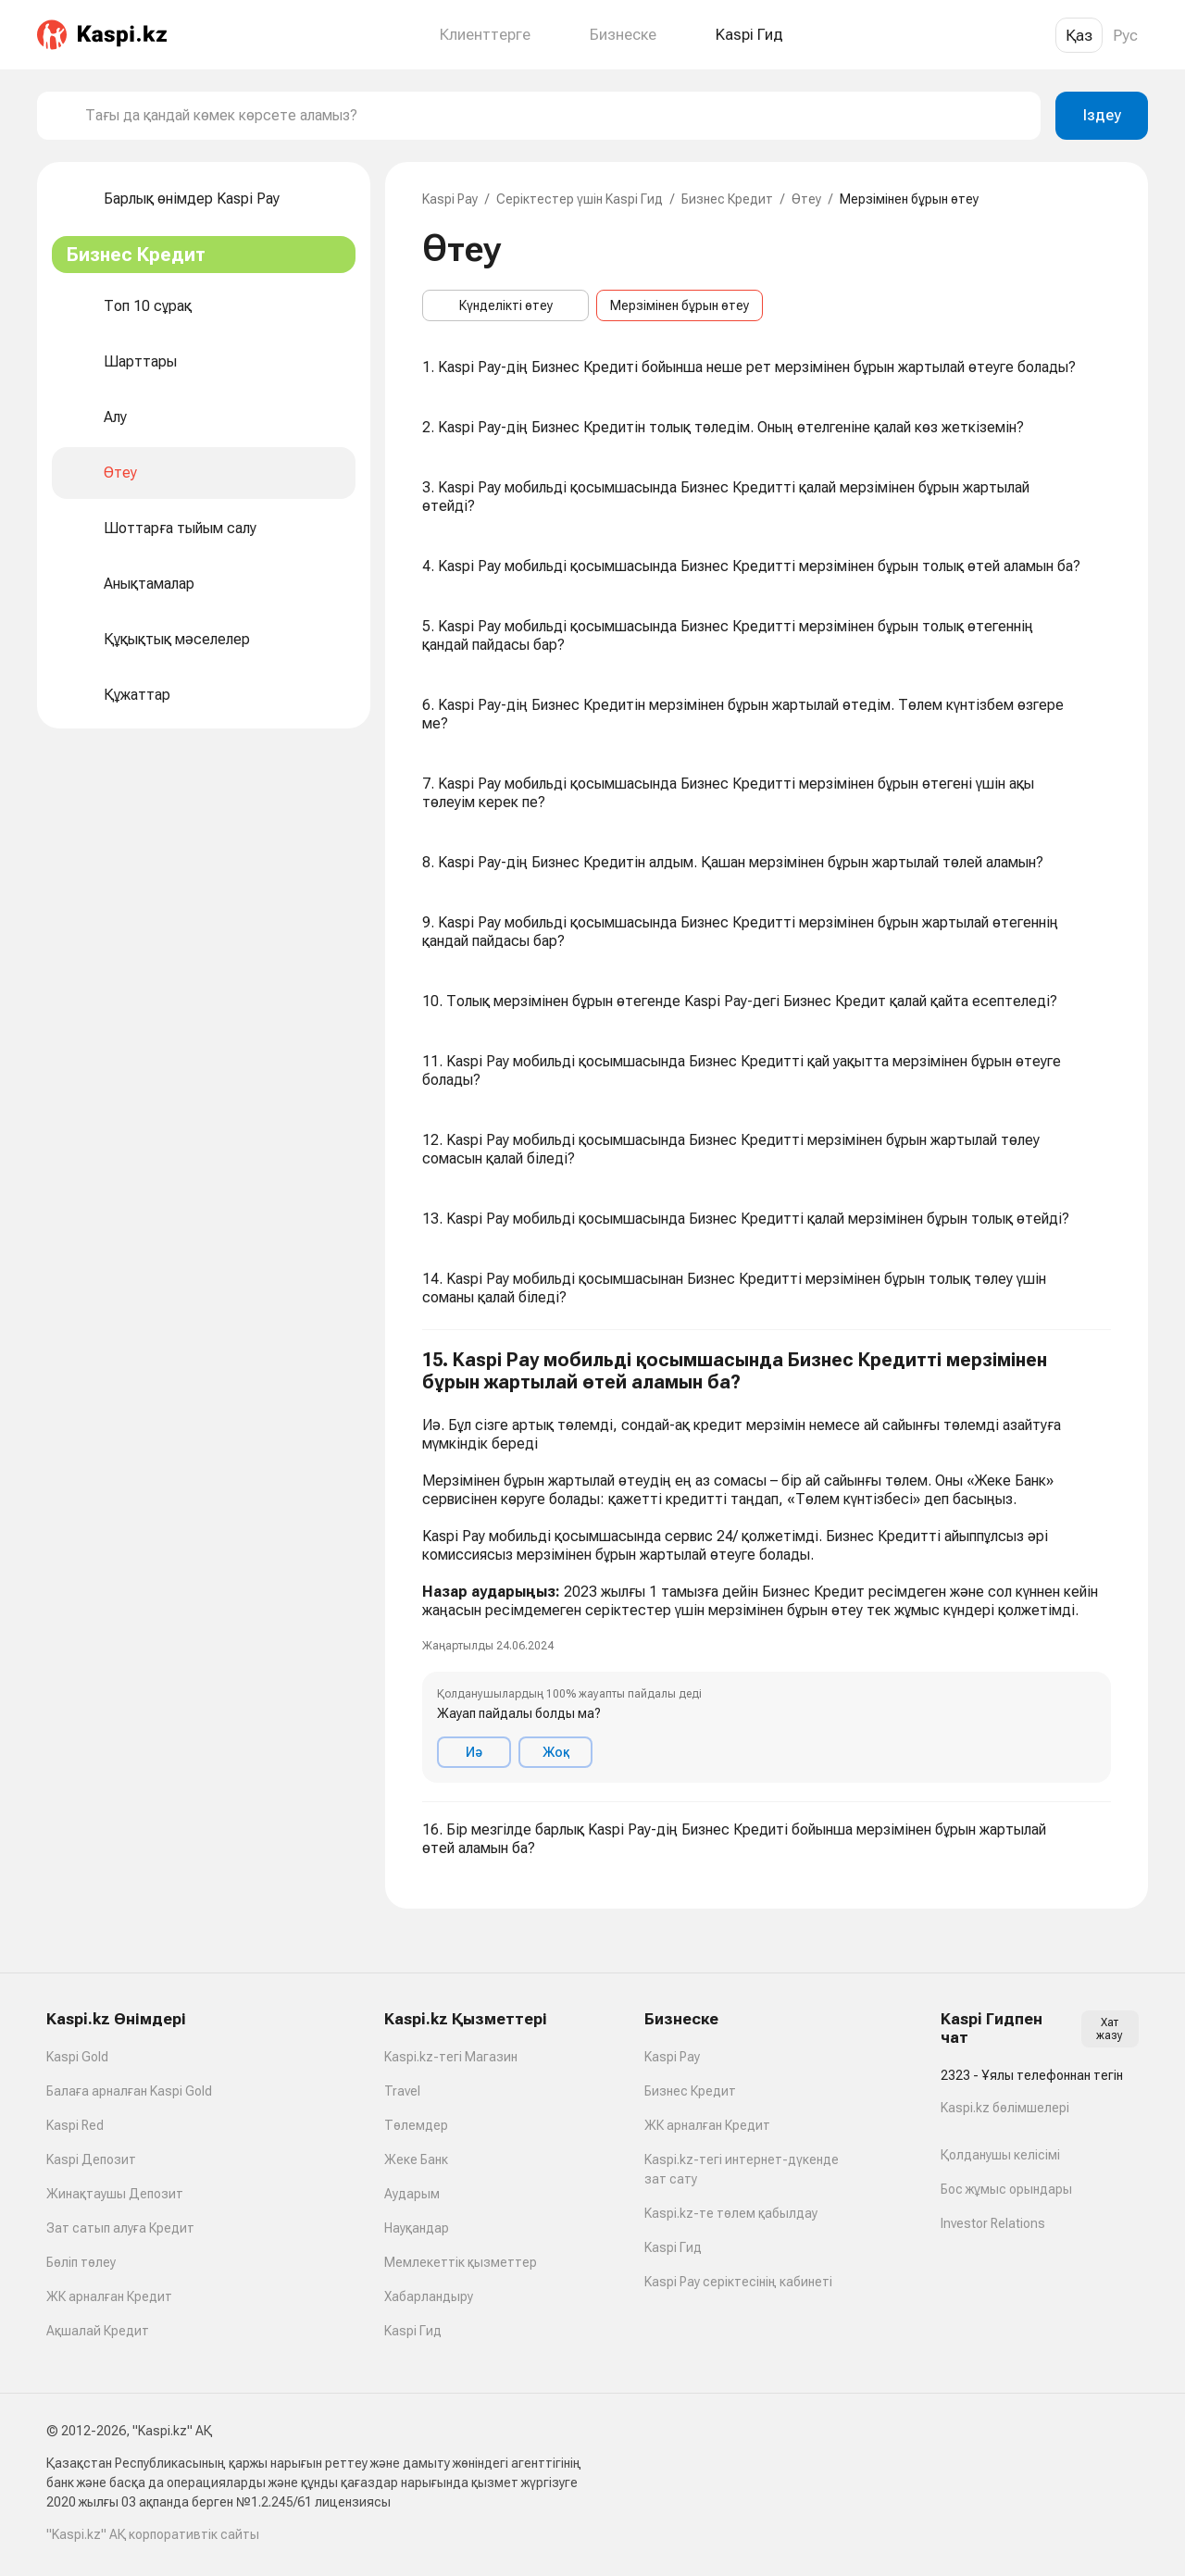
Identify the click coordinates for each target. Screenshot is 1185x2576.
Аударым (412, 2193)
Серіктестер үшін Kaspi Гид (579, 199)
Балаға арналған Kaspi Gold (129, 2091)
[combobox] (555, 115)
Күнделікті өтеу (506, 305)
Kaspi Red (75, 2125)
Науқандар (416, 2228)
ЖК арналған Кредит (109, 2296)
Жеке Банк (416, 2159)
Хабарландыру (428, 2296)
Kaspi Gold (77, 2056)
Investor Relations (993, 2223)
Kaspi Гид (413, 2330)
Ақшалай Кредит (97, 2330)
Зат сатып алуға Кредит (120, 2228)
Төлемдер (416, 2125)
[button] (766, 1566)
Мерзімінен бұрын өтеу (679, 305)
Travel (402, 2091)
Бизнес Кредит (727, 199)
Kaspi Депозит (91, 2159)
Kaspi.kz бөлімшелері (1005, 2107)
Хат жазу (1109, 2029)
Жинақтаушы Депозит (114, 2193)
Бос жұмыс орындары (1006, 2189)
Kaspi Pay (450, 199)
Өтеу (806, 199)
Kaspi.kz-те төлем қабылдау (730, 2213)
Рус (1125, 35)
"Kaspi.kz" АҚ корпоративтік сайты (152, 2534)
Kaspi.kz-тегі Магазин (451, 2056)
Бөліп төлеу (81, 2262)
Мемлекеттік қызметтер (460, 2262)
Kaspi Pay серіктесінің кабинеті (738, 2281)
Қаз (1079, 35)
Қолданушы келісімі (1000, 2154)
